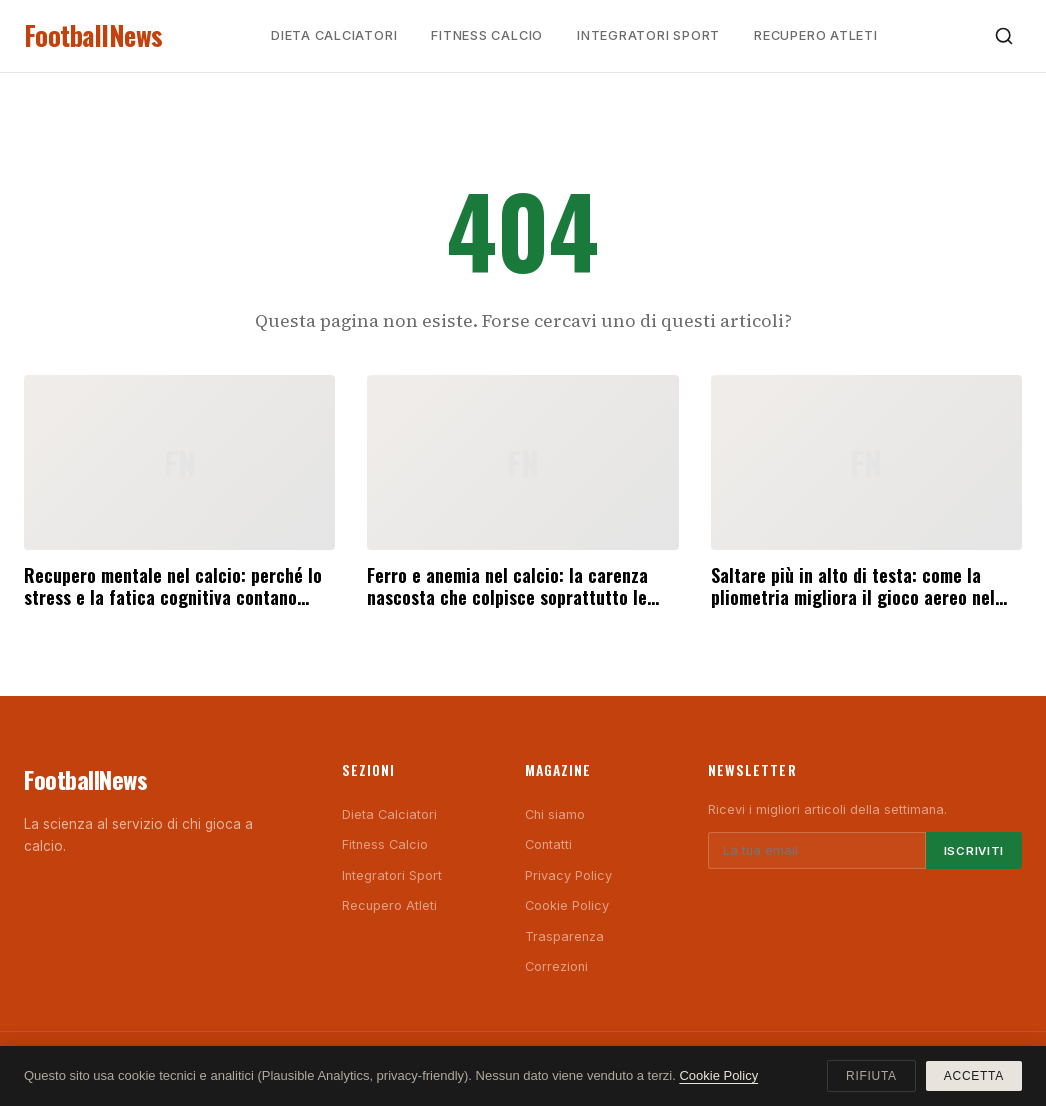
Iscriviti (974, 851)
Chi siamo (555, 814)
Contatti (548, 844)
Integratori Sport (648, 35)
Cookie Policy (567, 905)
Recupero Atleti (816, 35)
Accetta (974, 1076)
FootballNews (93, 35)
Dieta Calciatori (334, 35)
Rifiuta (871, 1076)
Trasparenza (564, 936)
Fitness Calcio (487, 35)
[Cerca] (1004, 36)
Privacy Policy (568, 875)
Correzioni (556, 966)
